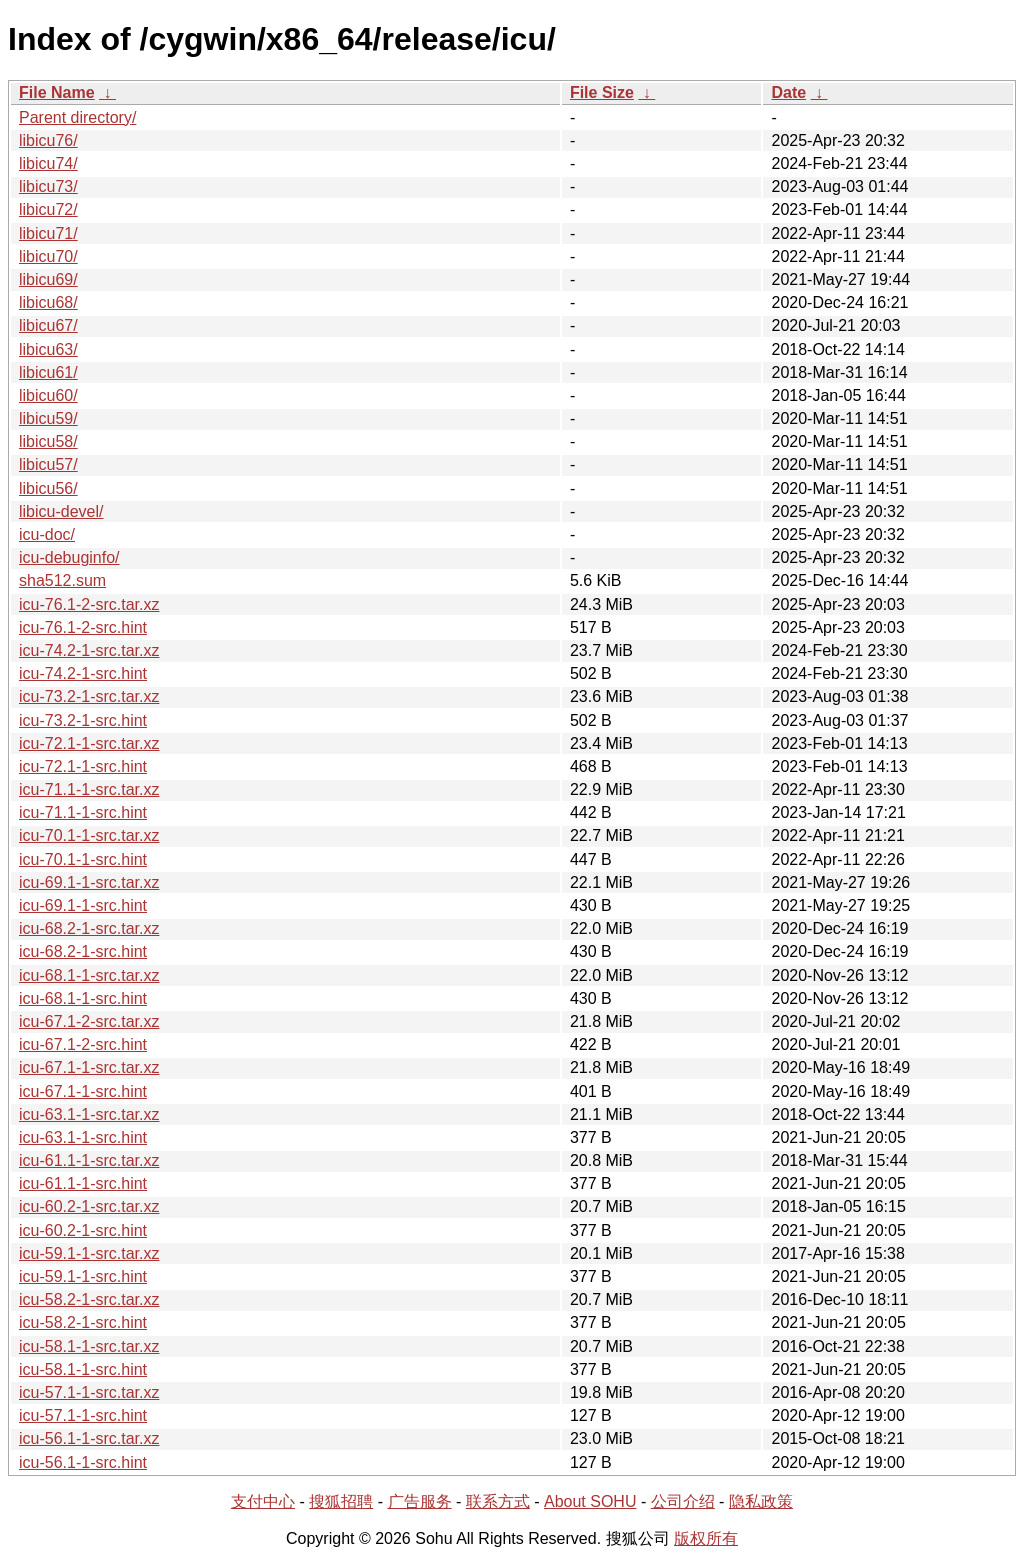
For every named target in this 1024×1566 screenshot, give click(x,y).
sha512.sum (62, 580)
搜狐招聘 (341, 1501)
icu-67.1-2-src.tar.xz (89, 1021)
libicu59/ (48, 418)
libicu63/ (48, 349)
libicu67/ (48, 325)
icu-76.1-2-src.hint (83, 627)
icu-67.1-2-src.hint (83, 1044)
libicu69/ (48, 279)
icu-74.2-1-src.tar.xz (89, 650)
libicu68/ (48, 302)
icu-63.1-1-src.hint (83, 1137)
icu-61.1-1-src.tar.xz (89, 1160)
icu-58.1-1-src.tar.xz (89, 1346)
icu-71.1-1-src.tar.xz (89, 789)
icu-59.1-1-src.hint (83, 1276)
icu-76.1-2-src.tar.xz (89, 604)
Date (788, 92)
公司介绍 (683, 1501)
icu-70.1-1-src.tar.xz (89, 835)
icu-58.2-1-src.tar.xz (89, 1299)
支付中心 (263, 1501)
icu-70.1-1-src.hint (83, 859)
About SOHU (590, 1501)
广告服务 (420, 1501)
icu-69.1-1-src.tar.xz (89, 882)
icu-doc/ (47, 534)
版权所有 (706, 1538)
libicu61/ (48, 372)
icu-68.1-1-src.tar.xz (89, 975)
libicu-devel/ (61, 511)
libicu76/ (48, 140)
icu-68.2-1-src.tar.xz (89, 928)
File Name (57, 92)
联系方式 (498, 1501)
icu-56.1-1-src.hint (83, 1462)
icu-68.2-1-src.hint (83, 951)
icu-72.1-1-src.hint (83, 766)
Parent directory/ (77, 117)
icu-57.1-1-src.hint (83, 1415)
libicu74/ (48, 163)
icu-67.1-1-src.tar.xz (89, 1067)
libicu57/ (48, 464)
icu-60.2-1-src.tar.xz (89, 1206)
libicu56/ (48, 488)
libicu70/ (48, 256)
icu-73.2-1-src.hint (83, 720)
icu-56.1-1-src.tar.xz (89, 1438)
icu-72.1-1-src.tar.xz (89, 743)
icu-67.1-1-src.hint (83, 1091)
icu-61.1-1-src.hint (83, 1183)
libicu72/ (48, 209)
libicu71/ (48, 233)
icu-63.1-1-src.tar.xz (89, 1114)
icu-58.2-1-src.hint (83, 1322)
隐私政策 (761, 1501)
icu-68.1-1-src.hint (83, 998)
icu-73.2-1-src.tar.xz (89, 696)
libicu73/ (48, 186)
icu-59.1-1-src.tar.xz (89, 1253)
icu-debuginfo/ (69, 557)
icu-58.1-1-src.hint (83, 1369)
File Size (602, 92)
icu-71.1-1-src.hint (83, 812)
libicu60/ (48, 395)
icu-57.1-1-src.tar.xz (89, 1392)
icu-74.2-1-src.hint (83, 673)
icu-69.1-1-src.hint (83, 905)
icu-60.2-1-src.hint (83, 1230)
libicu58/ (48, 441)
